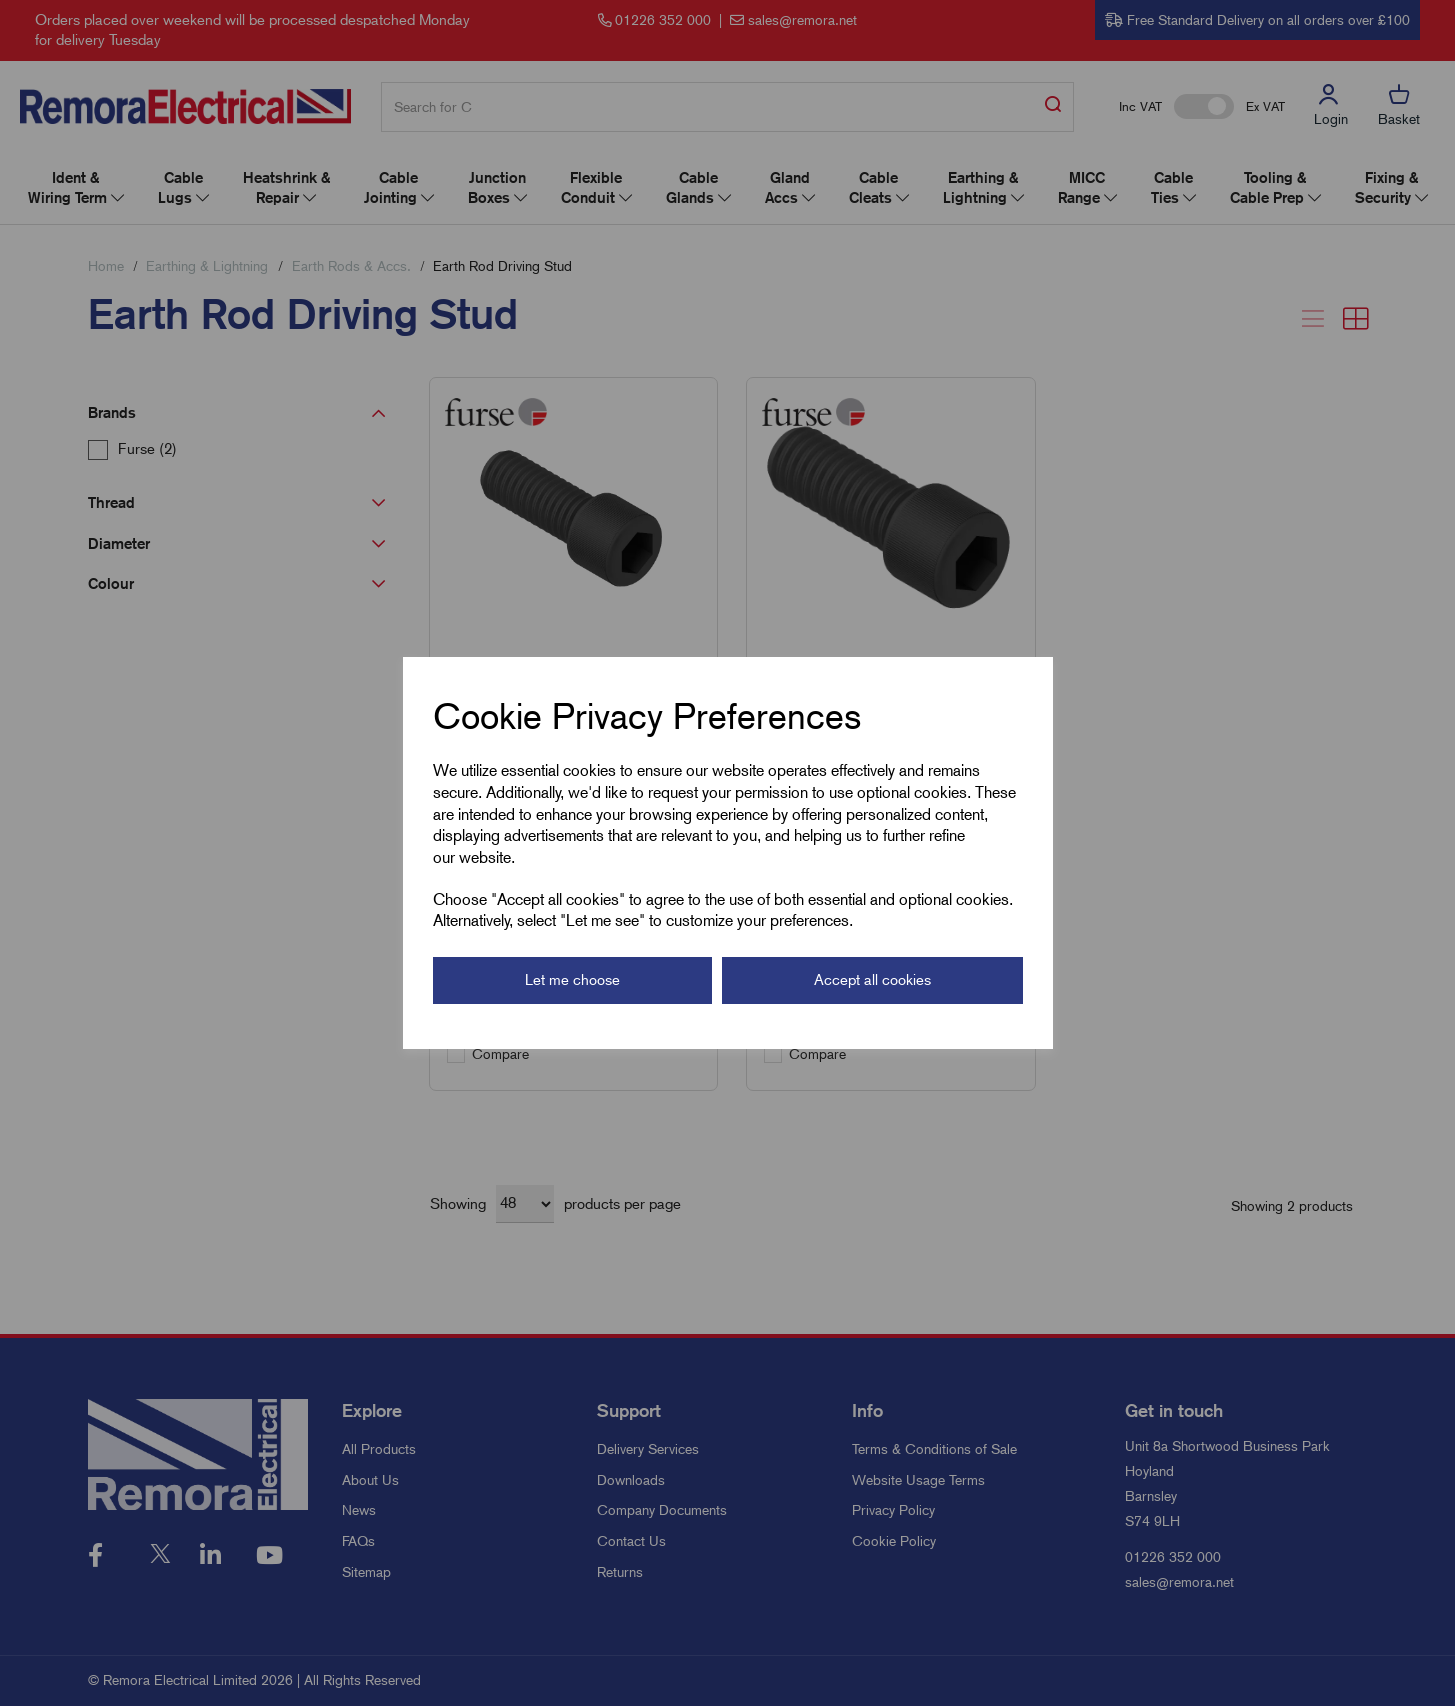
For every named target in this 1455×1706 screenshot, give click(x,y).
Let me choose (572, 980)
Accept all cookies (872, 980)
